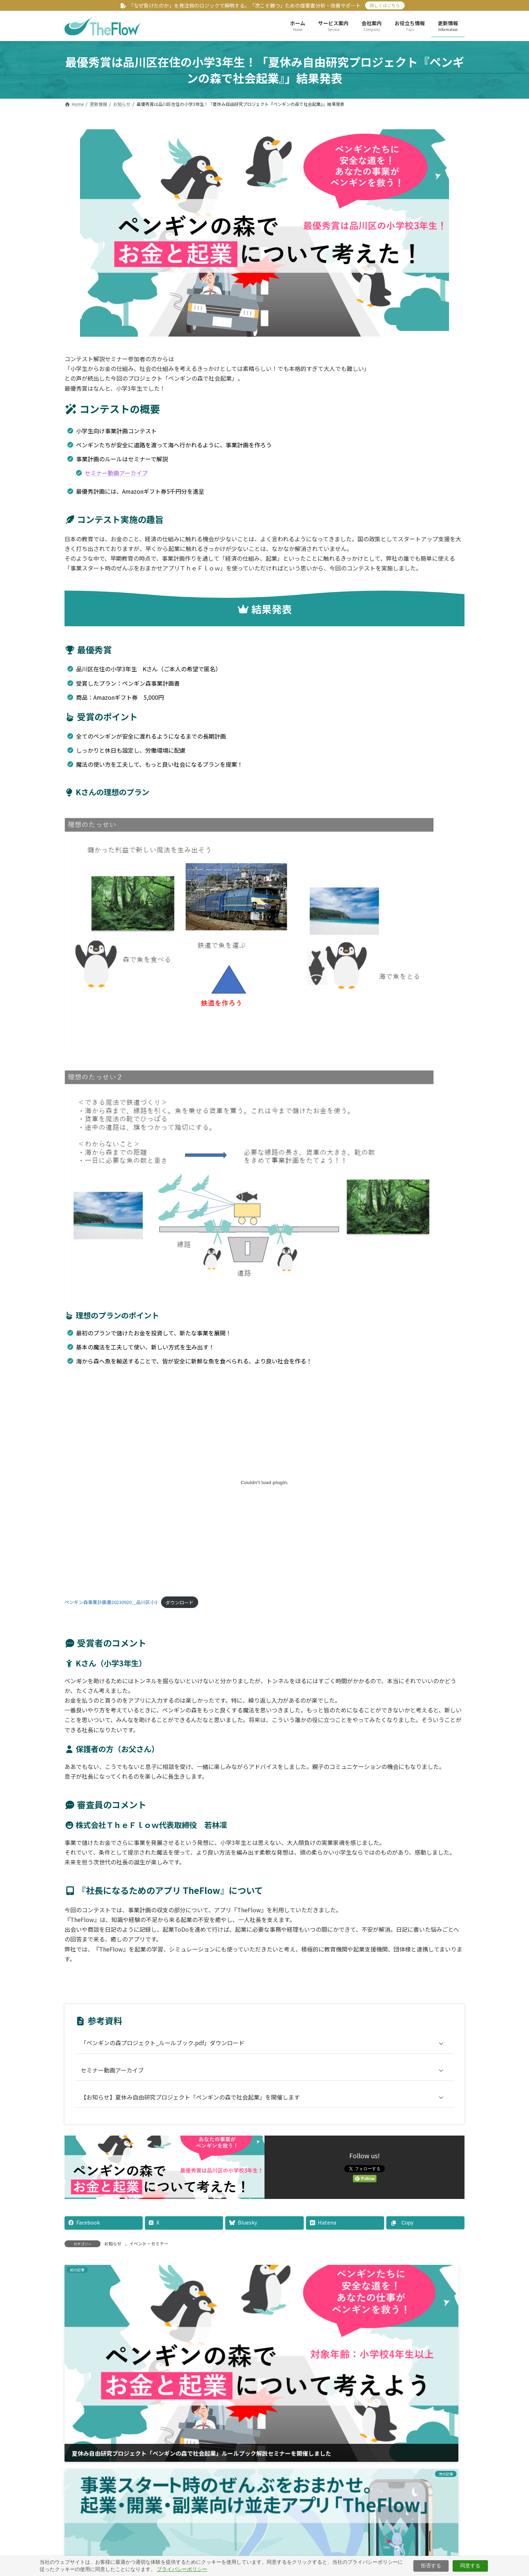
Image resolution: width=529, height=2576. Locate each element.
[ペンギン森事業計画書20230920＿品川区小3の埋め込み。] (264, 1482)
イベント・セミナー (148, 2243)
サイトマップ (313, 2548)
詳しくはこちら (385, 5)
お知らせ (112, 2243)
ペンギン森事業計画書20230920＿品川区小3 (111, 1602)
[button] (265, 2494)
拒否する (431, 2565)
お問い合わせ (361, 2548)
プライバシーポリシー (187, 2569)
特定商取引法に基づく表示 (251, 2548)
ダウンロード (179, 1602)
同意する (470, 2565)
